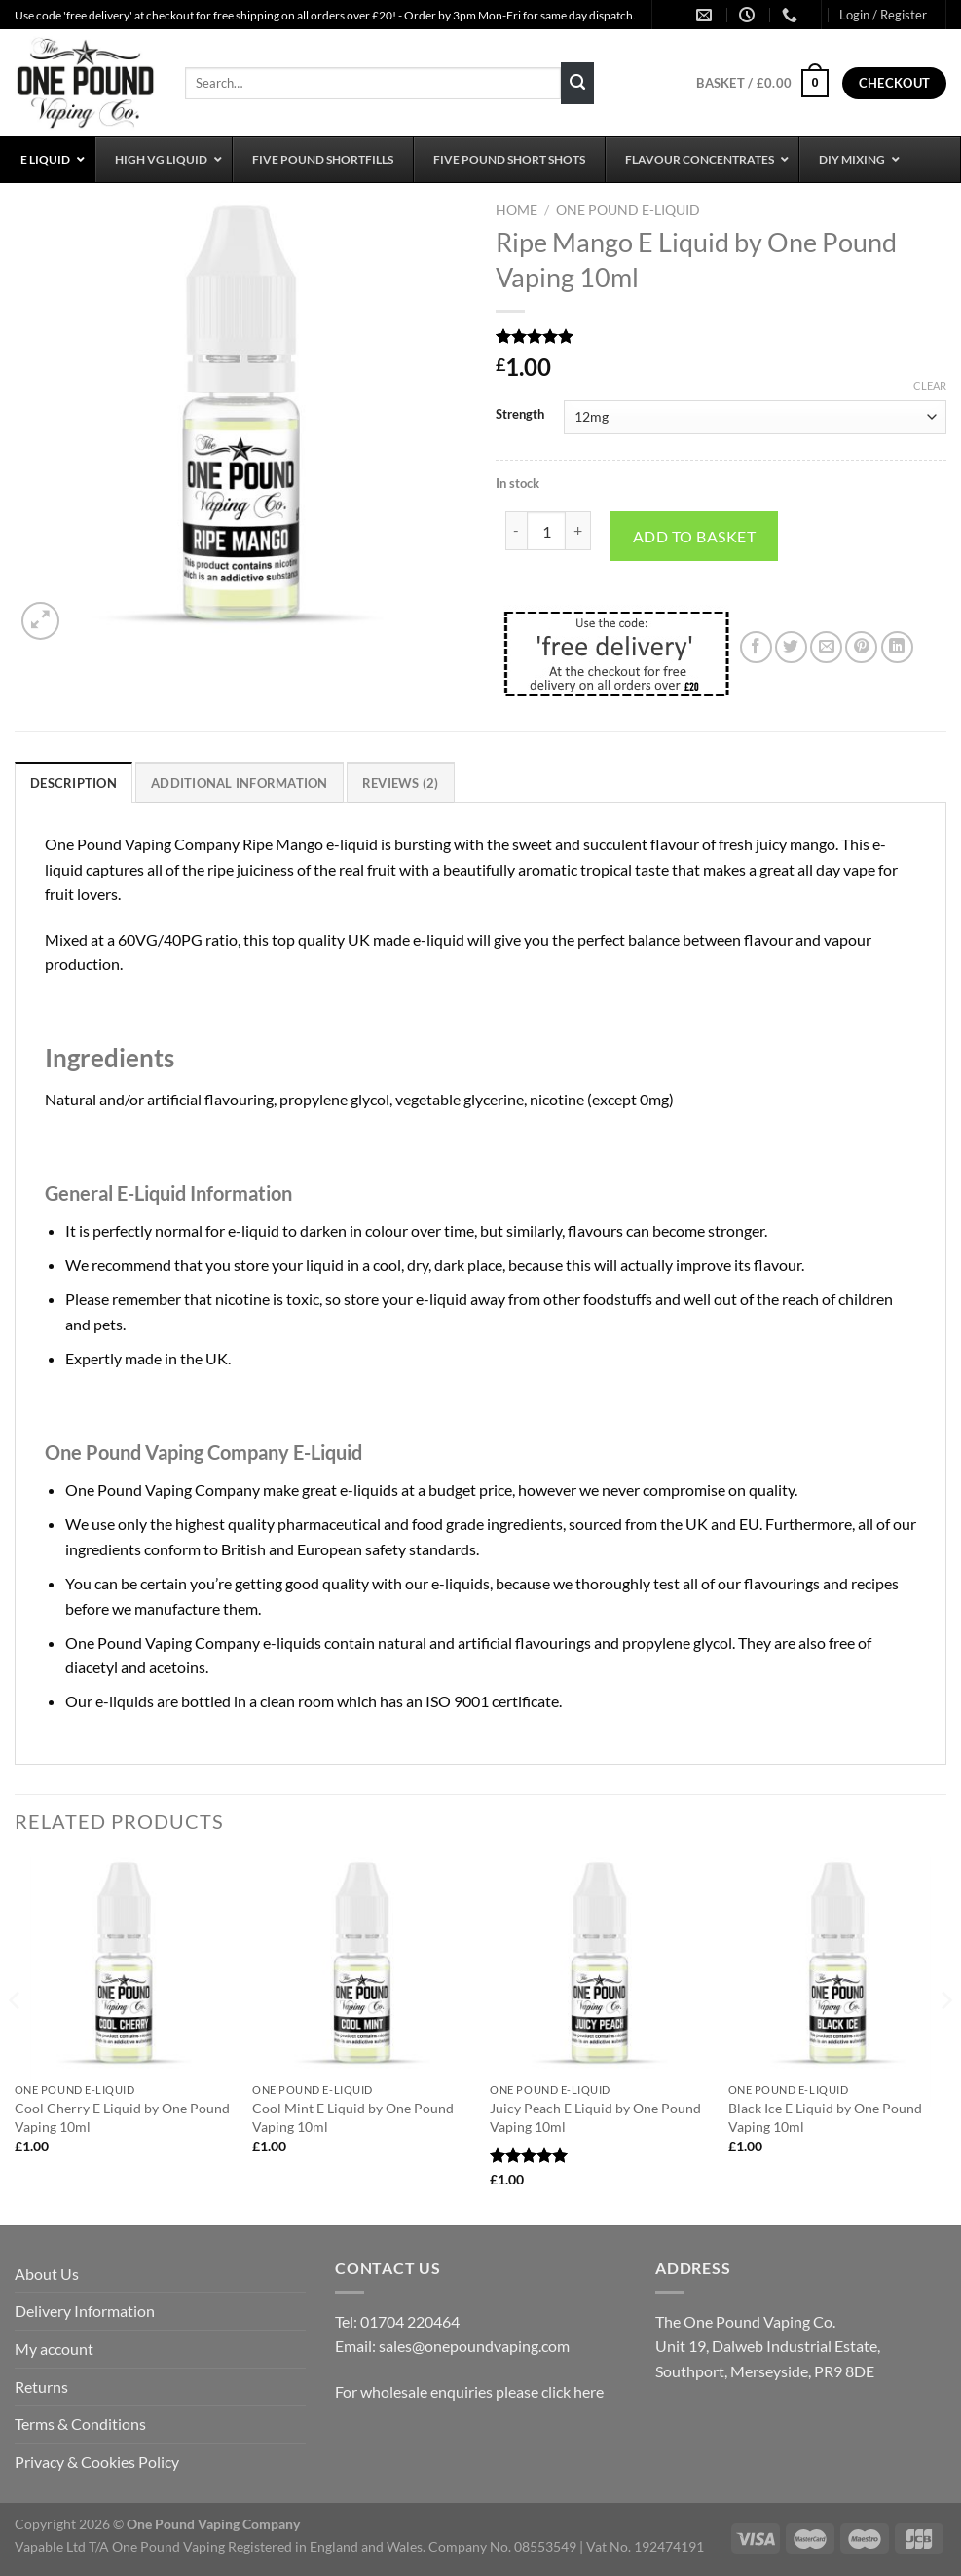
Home (516, 210)
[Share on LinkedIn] (897, 647)
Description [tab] (73, 783)
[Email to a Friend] (826, 647)
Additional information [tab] (239, 783)
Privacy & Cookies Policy (97, 2461)
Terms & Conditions (80, 2423)
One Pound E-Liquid (628, 210)
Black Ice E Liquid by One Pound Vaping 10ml (825, 2117)
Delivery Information (85, 2310)
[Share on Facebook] (756, 647)
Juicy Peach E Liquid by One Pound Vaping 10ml (595, 2117)
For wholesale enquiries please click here (469, 2391)
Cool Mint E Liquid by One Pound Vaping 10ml (353, 2117)
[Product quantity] (546, 530)
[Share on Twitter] (791, 647)
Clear (929, 385)
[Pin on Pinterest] (861, 647)
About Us (47, 2273)
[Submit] (577, 83)
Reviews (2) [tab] (400, 783)
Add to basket (694, 536)
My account (54, 2348)
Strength (520, 415)
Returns (41, 2386)
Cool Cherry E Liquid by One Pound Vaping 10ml (122, 2117)
